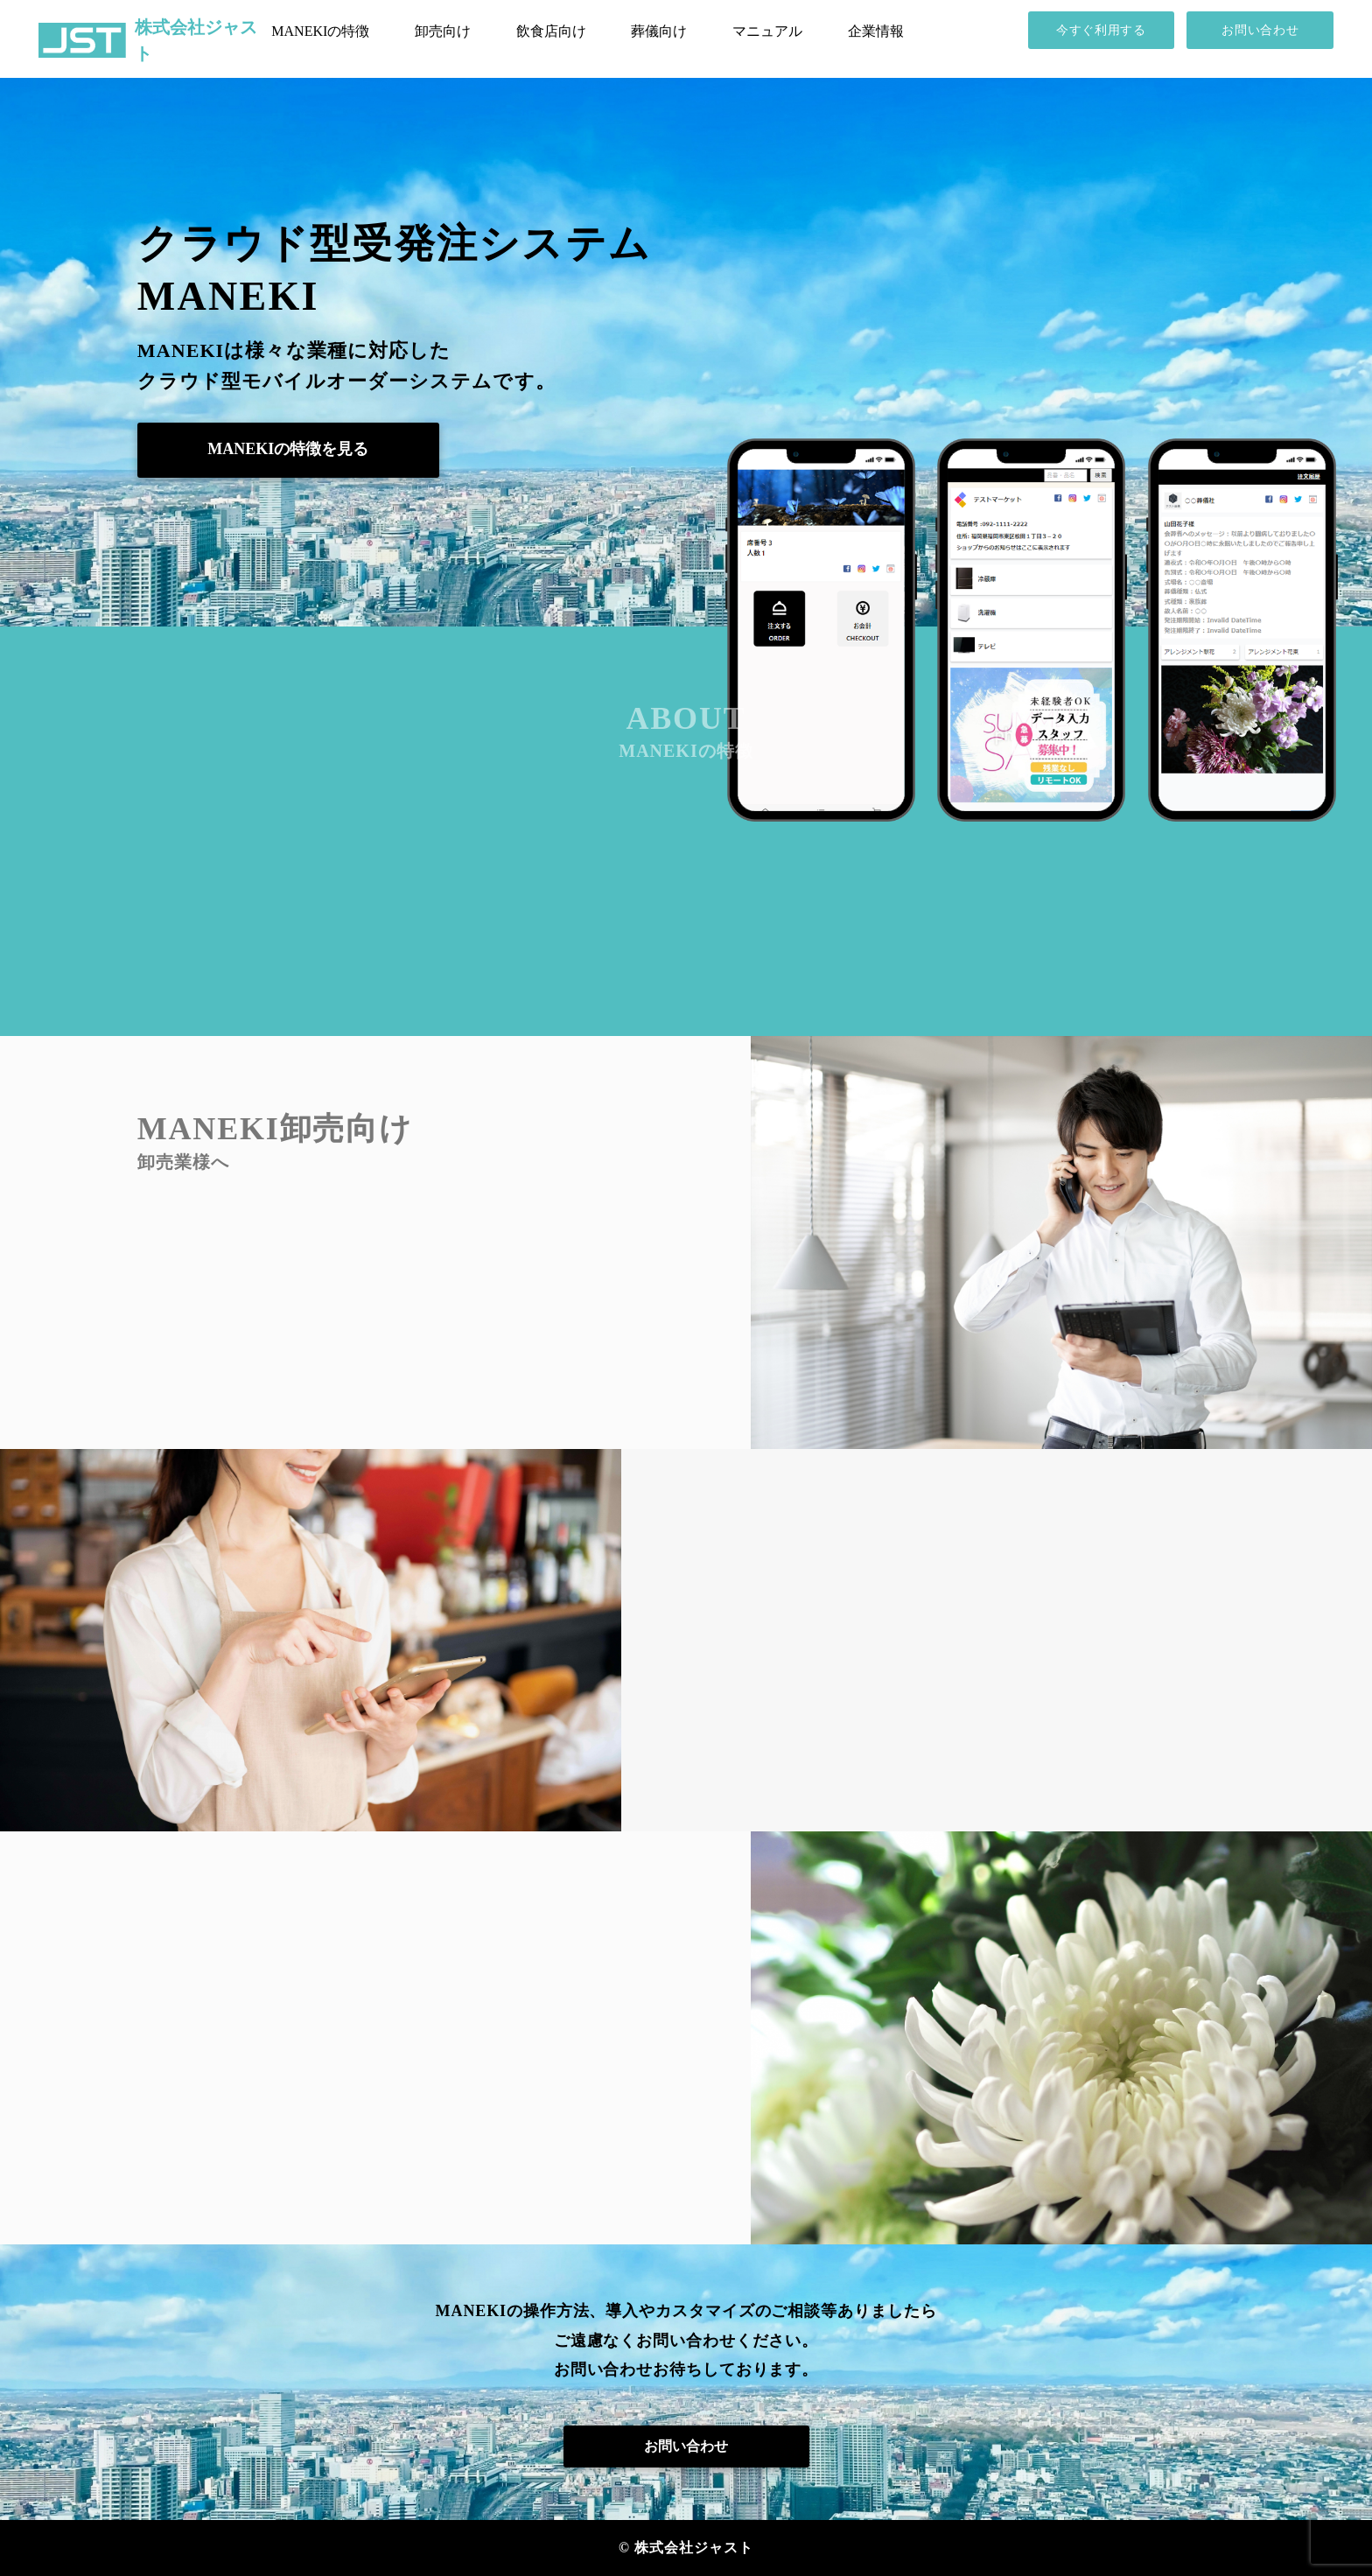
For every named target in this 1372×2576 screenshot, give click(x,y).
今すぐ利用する (1101, 30)
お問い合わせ (1260, 30)
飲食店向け (551, 31)
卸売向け (443, 31)
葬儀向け (659, 31)
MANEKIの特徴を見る (287, 449)
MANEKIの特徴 (320, 31)
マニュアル (767, 31)
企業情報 (876, 31)
